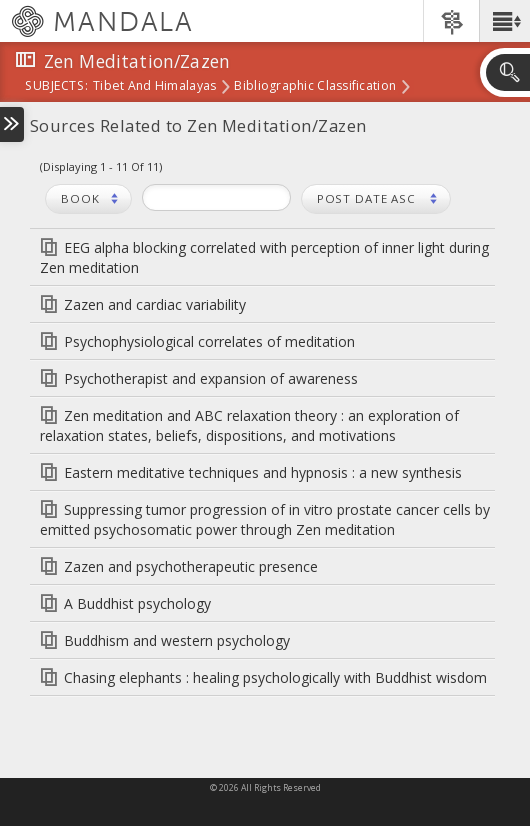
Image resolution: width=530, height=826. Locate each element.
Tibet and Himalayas (154, 87)
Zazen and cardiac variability (155, 304)
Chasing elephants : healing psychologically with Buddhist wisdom (275, 677)
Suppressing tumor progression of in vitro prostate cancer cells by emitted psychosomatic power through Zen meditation (265, 519)
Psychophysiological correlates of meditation (209, 341)
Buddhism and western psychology (177, 640)
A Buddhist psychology (137, 603)
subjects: (56, 87)
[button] (504, 21)
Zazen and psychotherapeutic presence (191, 566)
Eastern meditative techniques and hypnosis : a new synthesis (263, 472)
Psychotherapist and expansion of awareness (211, 378)
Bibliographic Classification (315, 87)
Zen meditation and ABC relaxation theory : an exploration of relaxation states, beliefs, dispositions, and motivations (249, 425)
